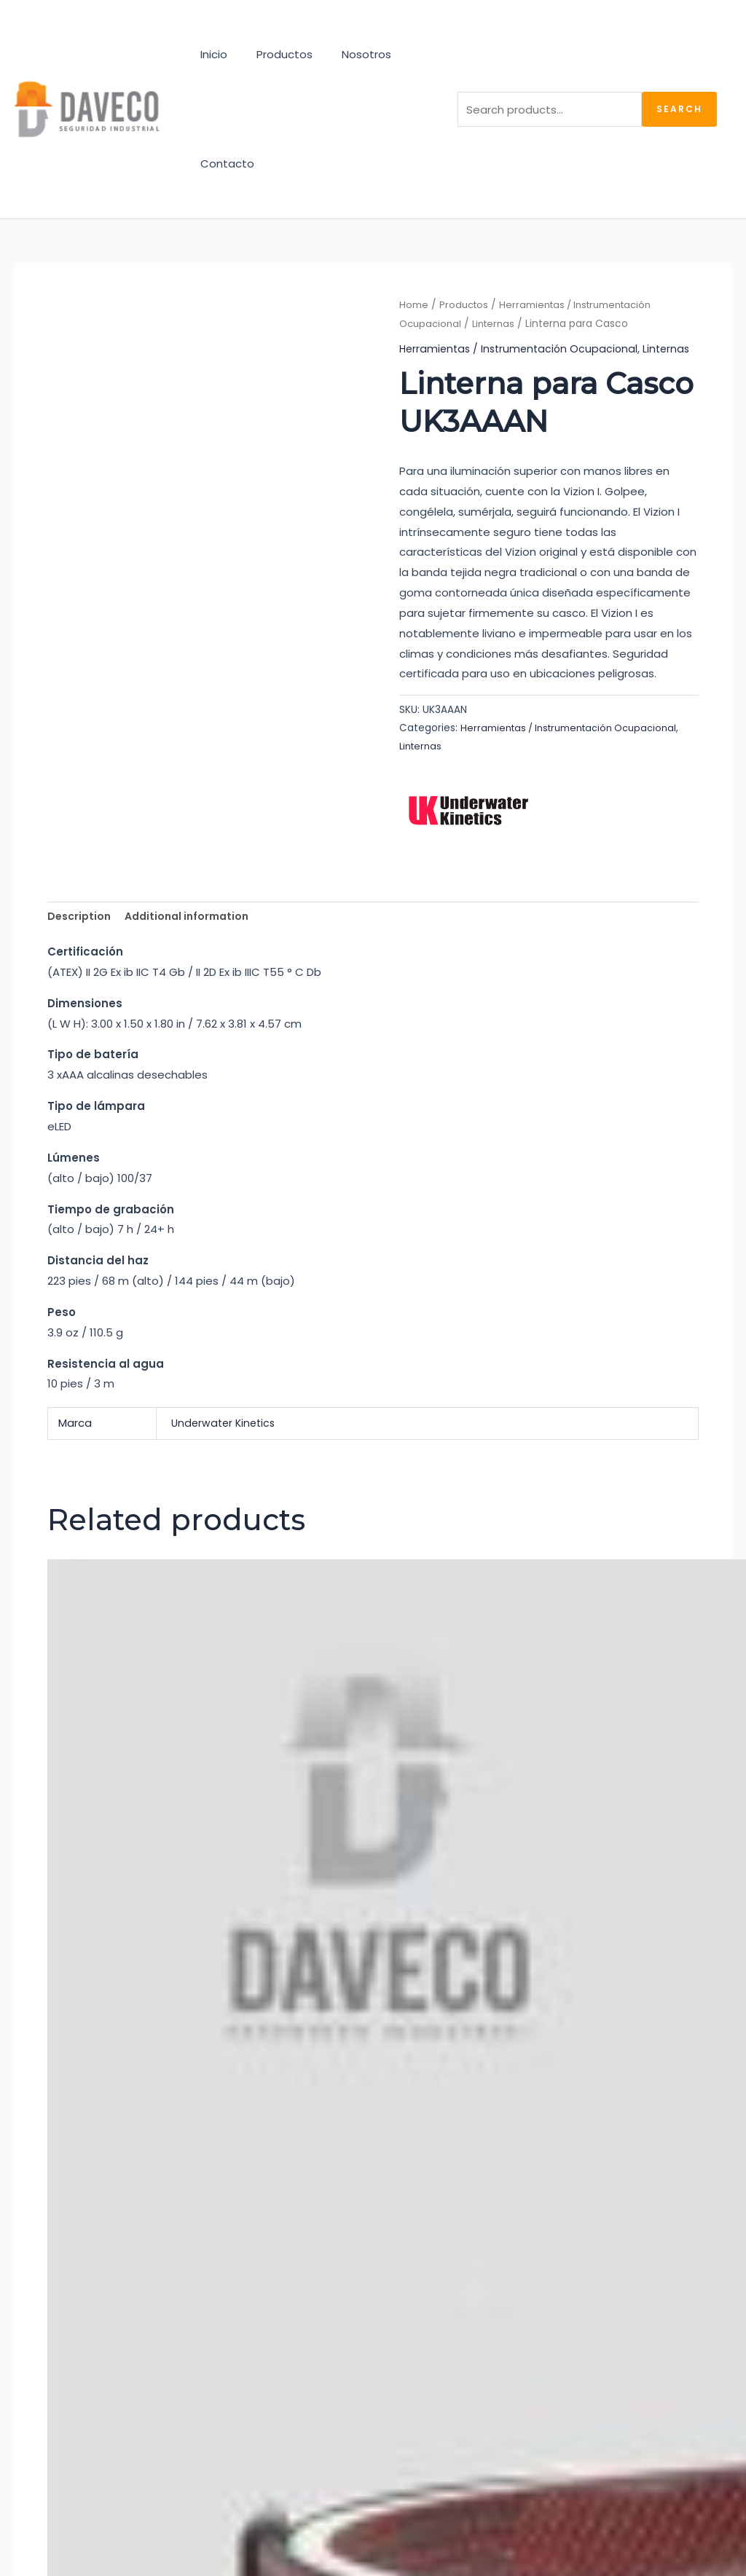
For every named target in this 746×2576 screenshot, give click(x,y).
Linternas (498, 324)
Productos (274, 54)
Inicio (210, 54)
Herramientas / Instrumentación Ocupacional (522, 348)
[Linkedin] (98, 2322)
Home (413, 305)
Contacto (224, 163)
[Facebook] (62, 2322)
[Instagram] (27, 2322)
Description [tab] (80, 928)
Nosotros (348, 54)
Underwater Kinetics (225, 1435)
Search (679, 109)
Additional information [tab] (194, 928)
